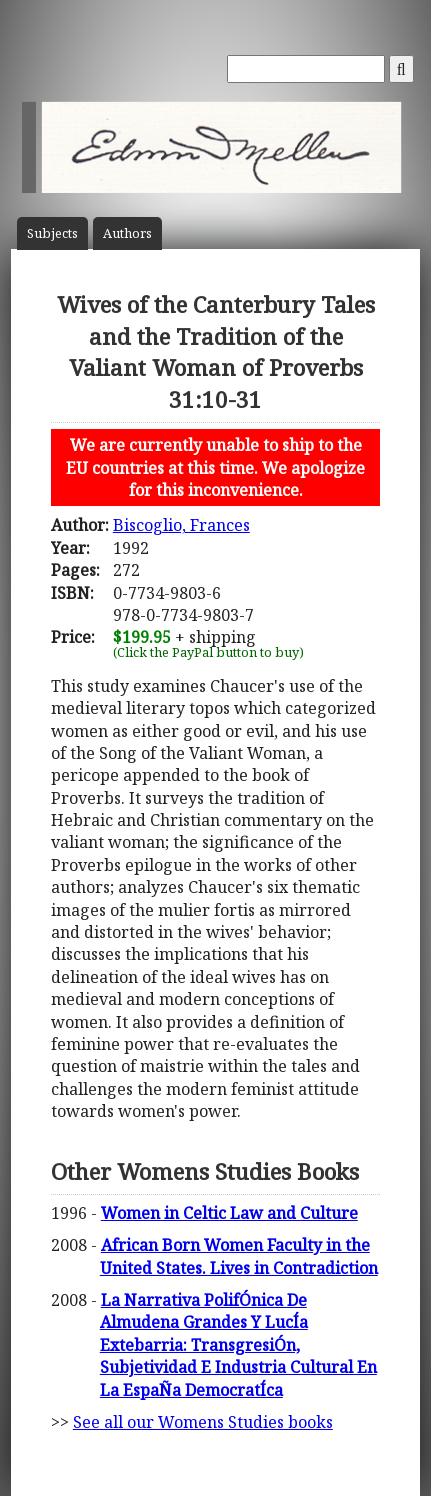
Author (127, 233)
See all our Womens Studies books (203, 1422)
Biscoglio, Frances (181, 525)
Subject (52, 233)
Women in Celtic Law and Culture (229, 1213)
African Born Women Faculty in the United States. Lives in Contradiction (239, 1256)
